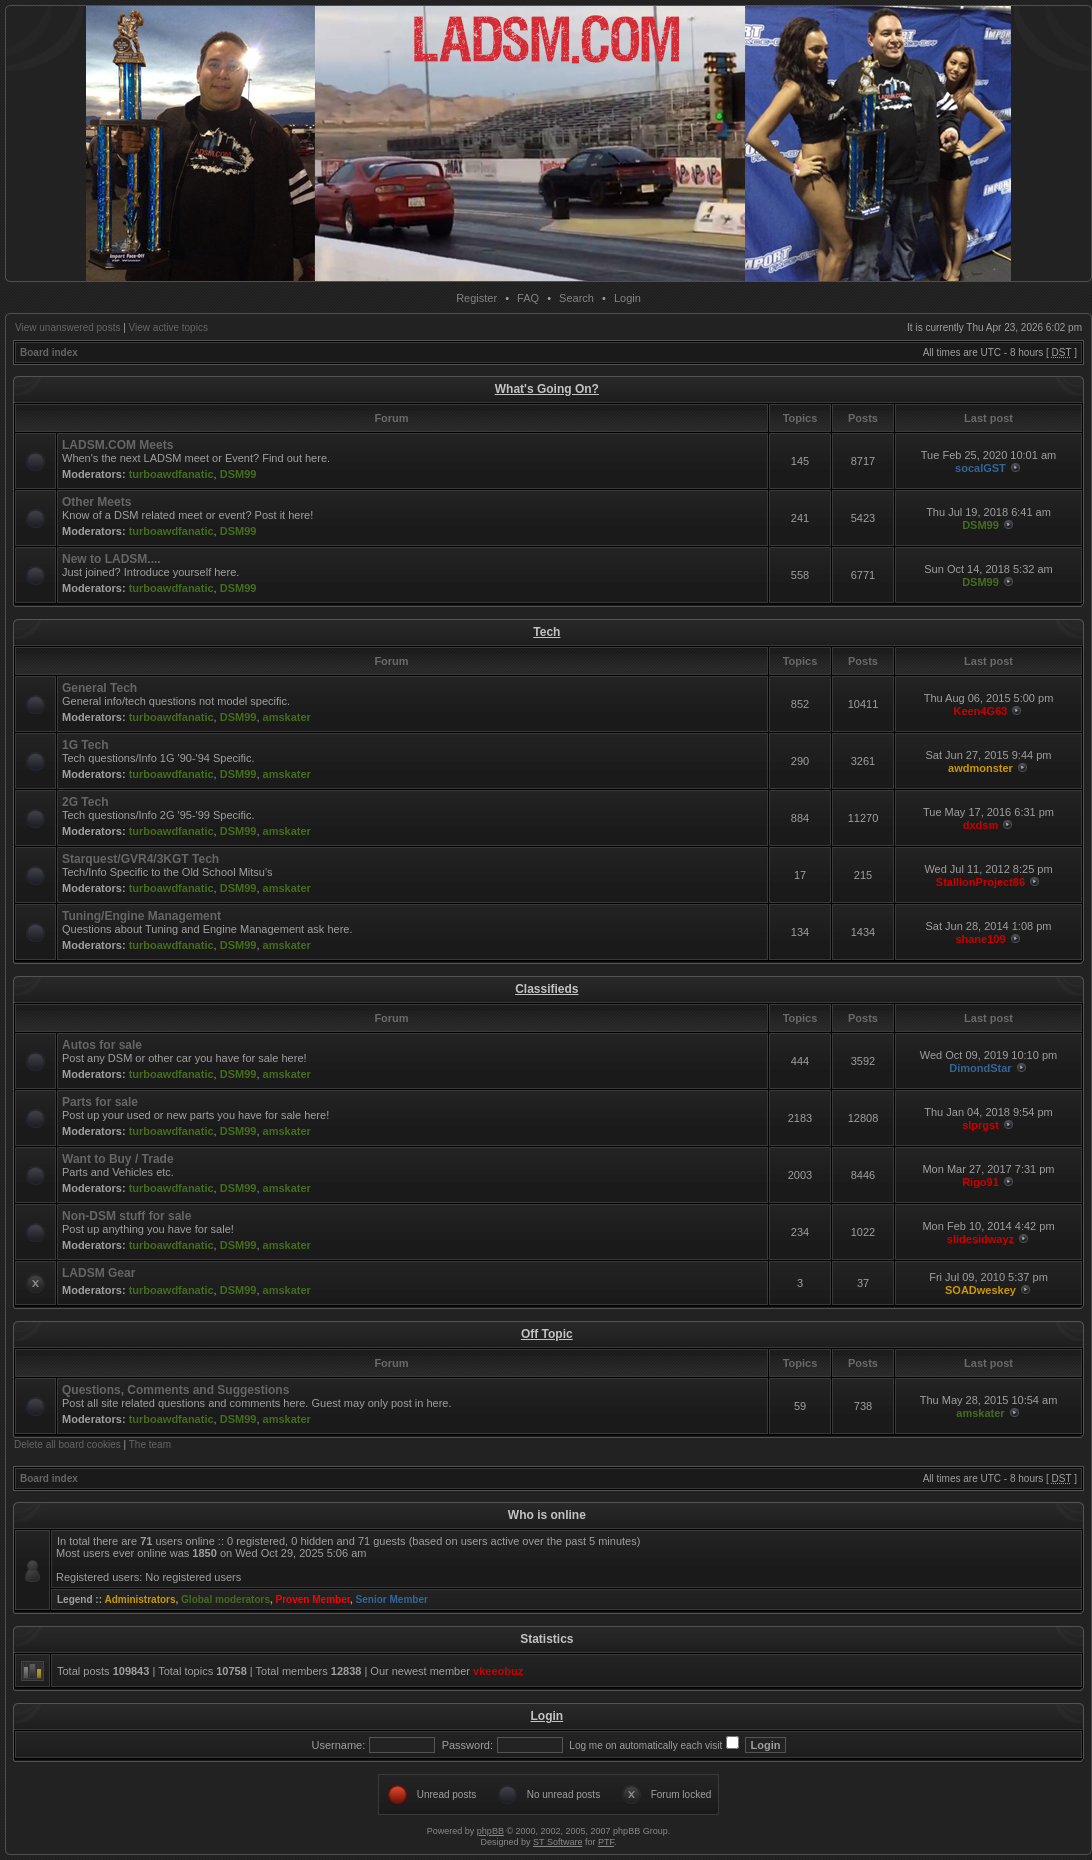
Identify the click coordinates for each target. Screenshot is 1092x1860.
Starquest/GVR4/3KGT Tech (140, 859)
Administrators (139, 1599)
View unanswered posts (67, 327)
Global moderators (225, 1599)
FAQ (528, 298)
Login (627, 298)
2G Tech (85, 802)
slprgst (980, 1125)
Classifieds (546, 989)
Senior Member (392, 1599)
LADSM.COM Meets (117, 445)
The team (150, 1444)
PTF (606, 1842)
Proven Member (313, 1599)
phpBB (490, 1831)
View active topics (168, 327)
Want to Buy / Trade (118, 1159)
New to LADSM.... (111, 559)
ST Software (557, 1842)
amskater (287, 717)
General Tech (99, 688)
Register (476, 298)
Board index (49, 352)
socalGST (980, 468)
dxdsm (980, 825)
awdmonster (980, 768)
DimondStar (980, 1068)
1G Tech (85, 745)
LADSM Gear (98, 1273)
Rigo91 (980, 1182)
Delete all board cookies (67, 1444)
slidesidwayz (980, 1239)
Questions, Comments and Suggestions (175, 1390)
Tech (546, 632)
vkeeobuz (498, 1671)
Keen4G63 (981, 711)
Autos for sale (102, 1045)
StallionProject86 (980, 882)
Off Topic (547, 1334)
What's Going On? (547, 389)
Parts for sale (100, 1102)
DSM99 (238, 474)
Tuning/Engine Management (141, 916)
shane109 (980, 939)
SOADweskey (980, 1290)
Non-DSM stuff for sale (126, 1216)
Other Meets (96, 502)
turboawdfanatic (171, 474)
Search (576, 298)
